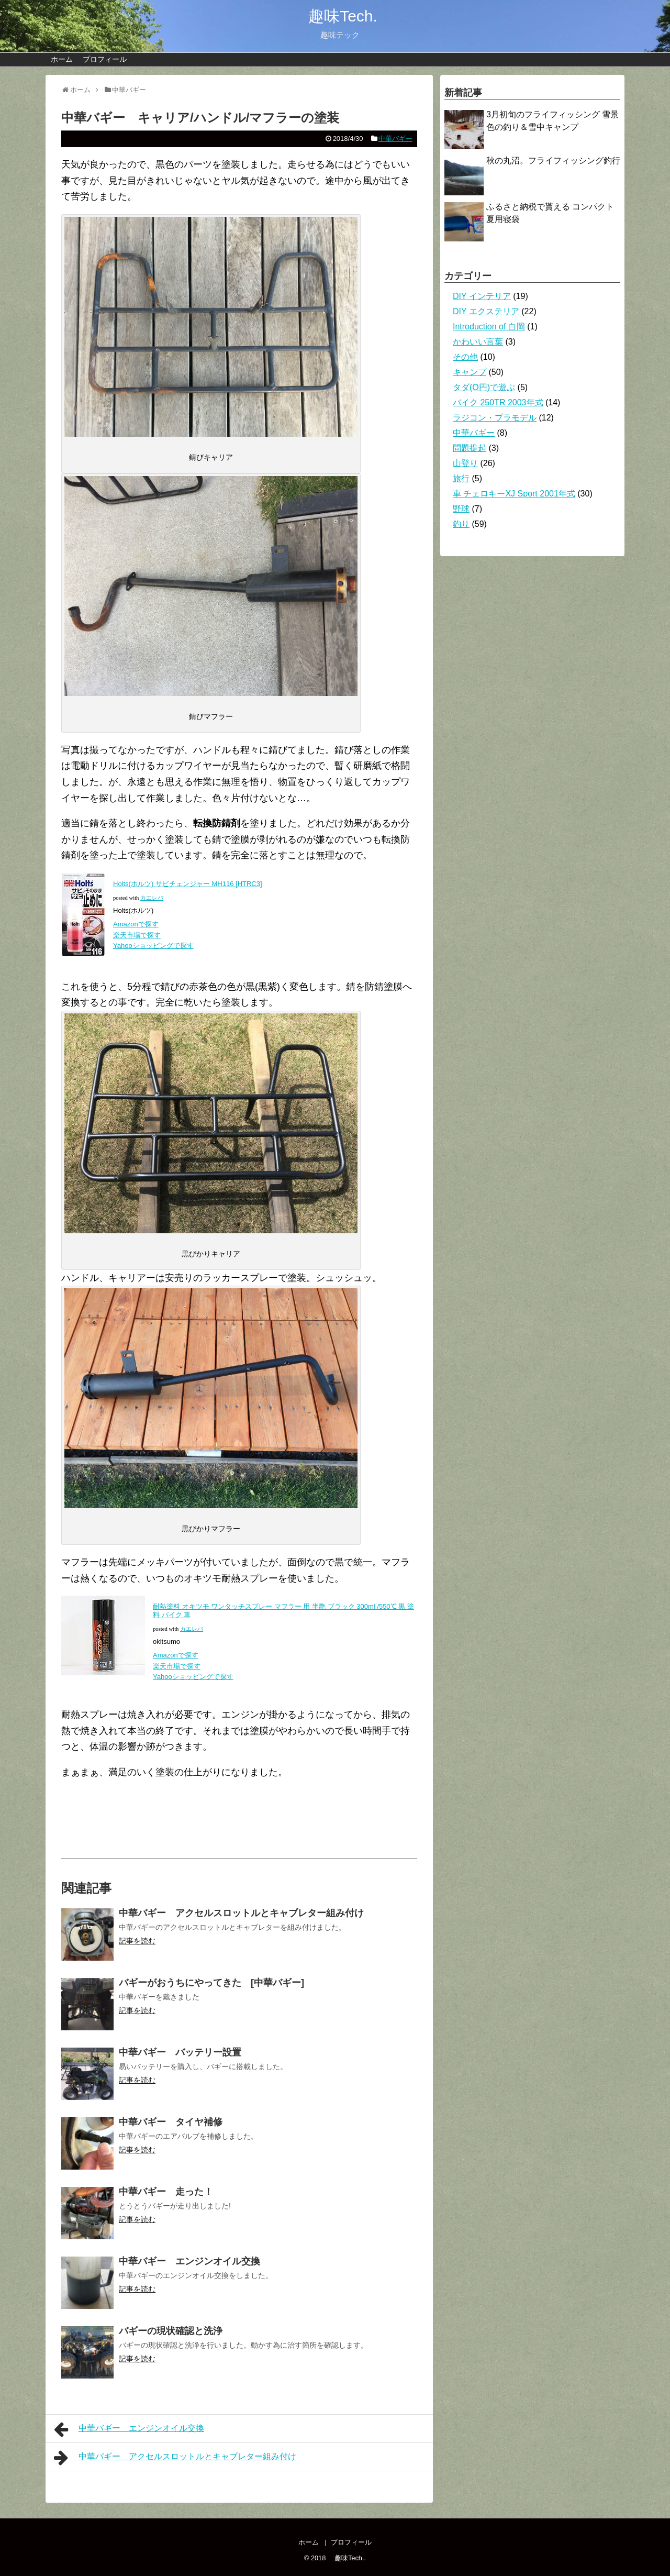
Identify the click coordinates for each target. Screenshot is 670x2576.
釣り (461, 523)
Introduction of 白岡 (489, 326)
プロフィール (105, 59)
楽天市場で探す (137, 935)
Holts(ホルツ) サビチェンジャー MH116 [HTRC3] (187, 884)
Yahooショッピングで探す (153, 945)
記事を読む (137, 1941)
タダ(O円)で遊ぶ (484, 387)
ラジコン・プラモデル (495, 417)
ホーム (62, 59)
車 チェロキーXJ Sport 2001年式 (514, 493)
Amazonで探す (136, 924)
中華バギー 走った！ (166, 2191)
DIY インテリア (482, 296)
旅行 (461, 478)
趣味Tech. (335, 16)
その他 (465, 356)
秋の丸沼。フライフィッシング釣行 (553, 160)
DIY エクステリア (486, 311)
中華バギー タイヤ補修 (170, 2122)
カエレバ (151, 898)
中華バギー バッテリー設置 (180, 2052)
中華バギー (395, 138)
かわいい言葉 (478, 341)
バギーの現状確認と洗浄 (170, 2331)
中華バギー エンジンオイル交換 (189, 2261)
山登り (465, 463)
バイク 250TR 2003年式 (498, 402)
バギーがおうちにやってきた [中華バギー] (211, 1982)
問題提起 (469, 448)
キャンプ (469, 372)
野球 (461, 508)
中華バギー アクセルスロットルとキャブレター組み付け (241, 1913)
